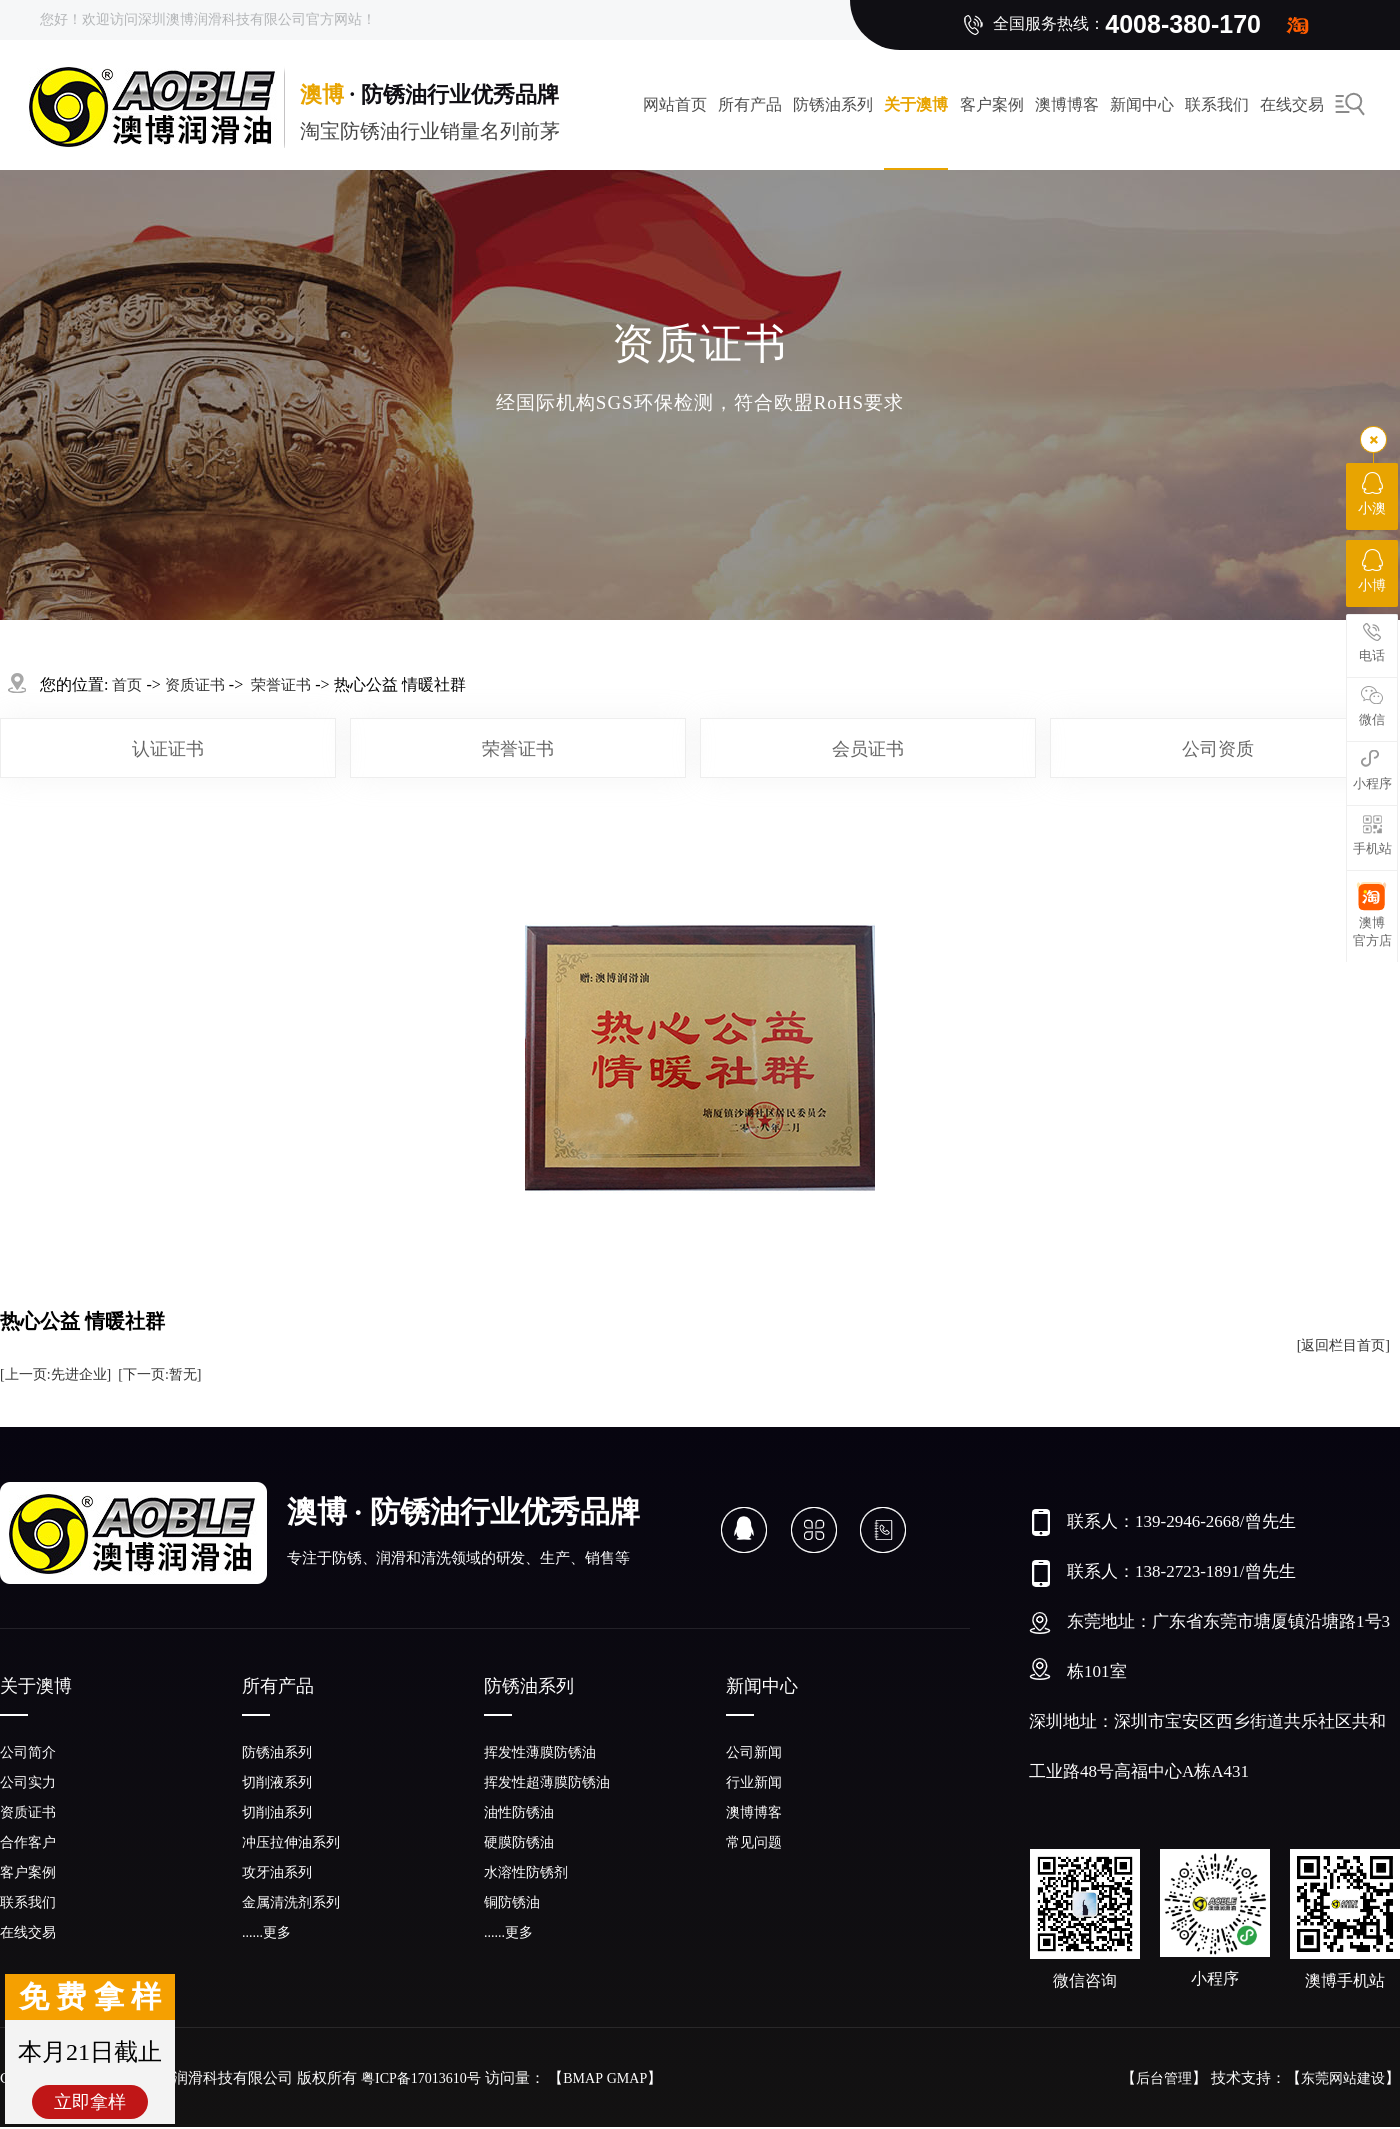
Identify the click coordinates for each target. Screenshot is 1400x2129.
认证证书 (168, 749)
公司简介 (28, 1752)
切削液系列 (277, 1782)
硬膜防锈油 (519, 1842)
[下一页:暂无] (159, 1374)
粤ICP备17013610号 (421, 2078)
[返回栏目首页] (1343, 1345)
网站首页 (675, 104)
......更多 (266, 1932)
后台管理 (1164, 2078)
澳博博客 (1067, 104)
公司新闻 (754, 1752)
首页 (127, 685)
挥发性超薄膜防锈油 (547, 1782)
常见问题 (754, 1842)
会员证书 (868, 749)
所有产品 (750, 104)
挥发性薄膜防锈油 (540, 1752)
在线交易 (28, 1932)
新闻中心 (1142, 104)
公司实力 (28, 1782)
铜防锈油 (512, 1902)
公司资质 (1218, 749)
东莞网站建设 (1343, 2078)
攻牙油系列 (277, 1872)
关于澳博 (916, 104)
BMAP (583, 2078)
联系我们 (1217, 104)
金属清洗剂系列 (291, 1902)
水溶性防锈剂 (526, 1872)
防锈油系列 (833, 104)
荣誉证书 (518, 749)
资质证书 (195, 685)
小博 (1372, 571)
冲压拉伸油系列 (291, 1842)
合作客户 (28, 1842)
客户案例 (992, 104)
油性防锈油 (519, 1812)
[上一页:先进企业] (55, 1374)
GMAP (627, 2078)
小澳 (1372, 494)
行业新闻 (754, 1782)
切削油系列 (277, 1812)
